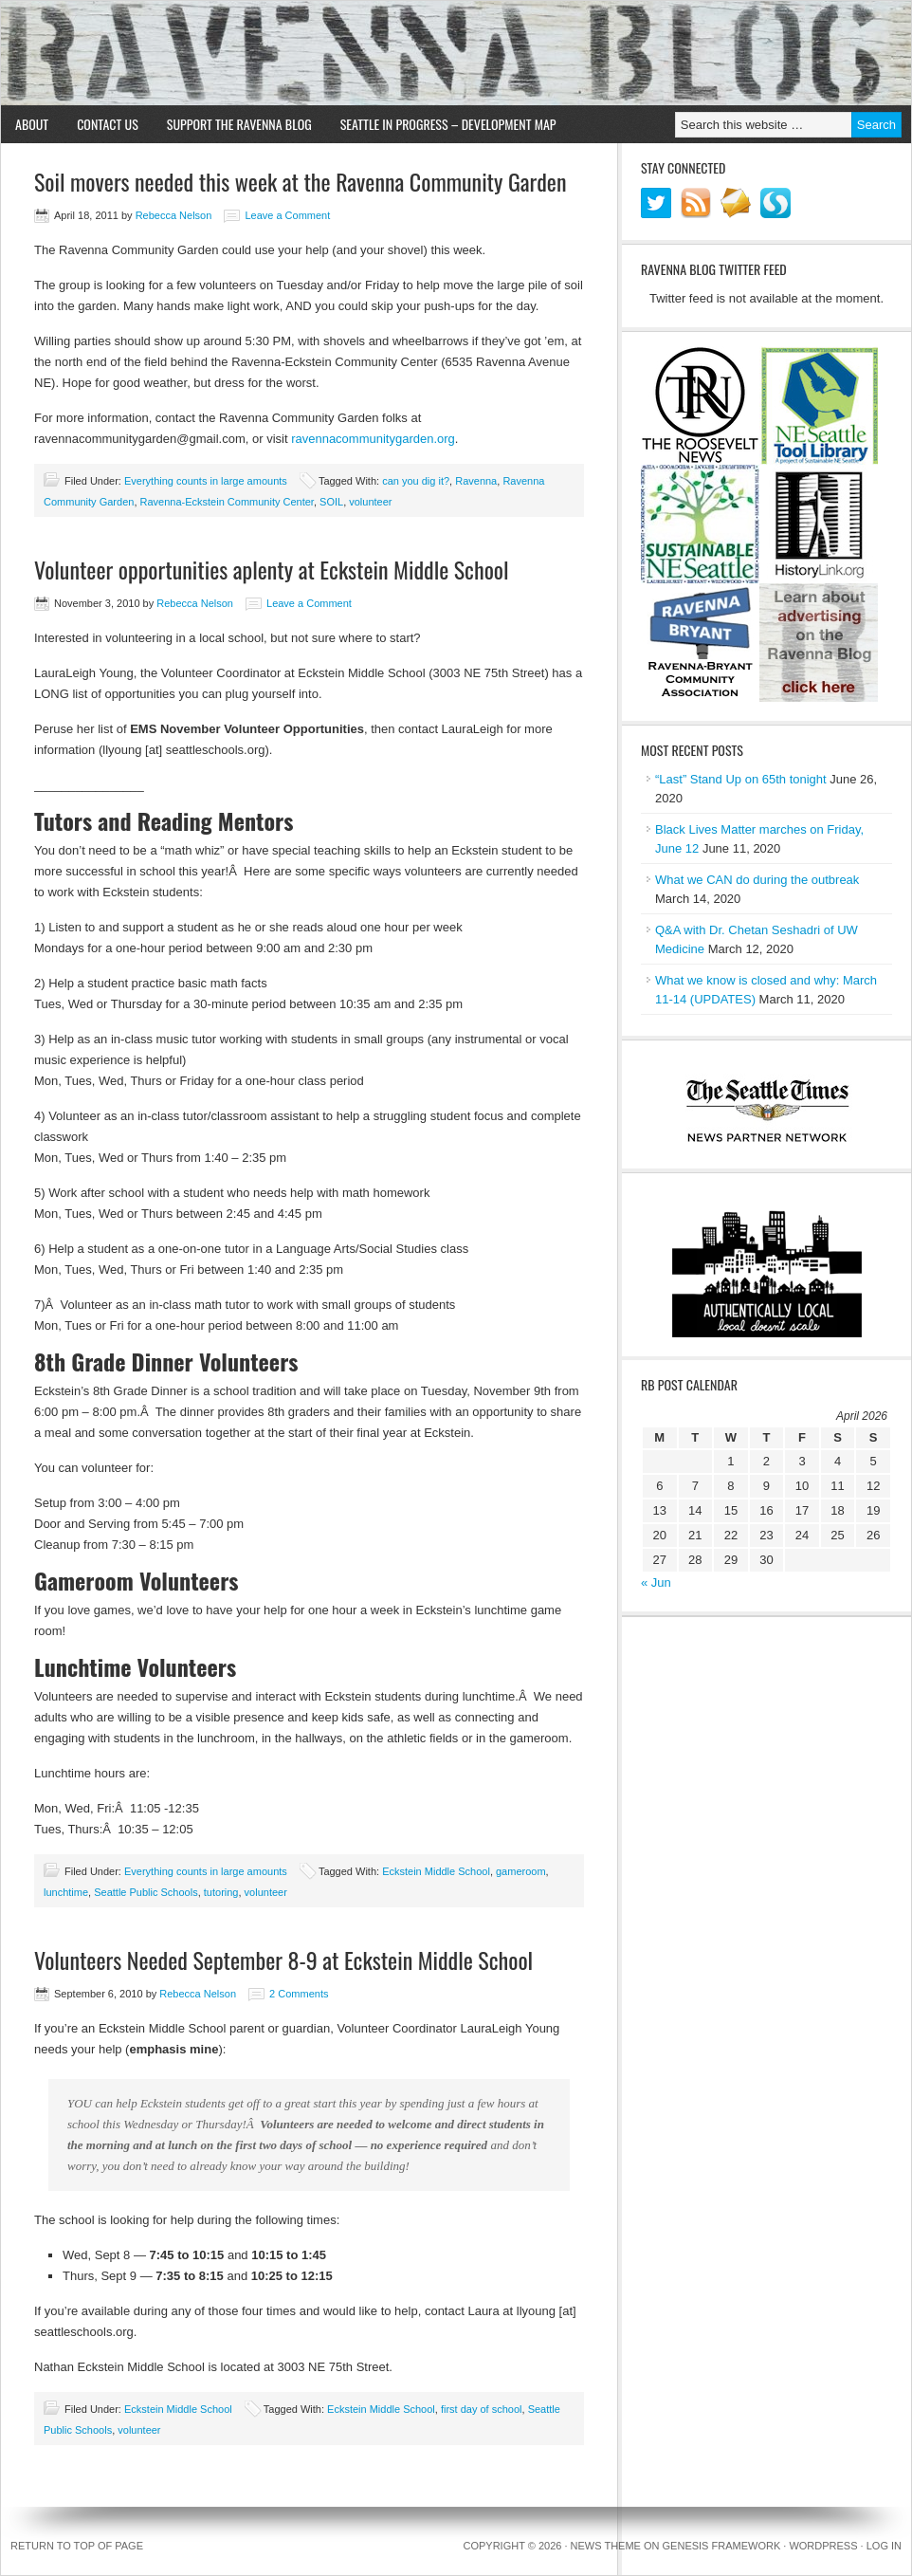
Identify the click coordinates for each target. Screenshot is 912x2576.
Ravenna (476, 481)
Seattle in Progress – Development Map (448, 124)
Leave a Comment (287, 215)
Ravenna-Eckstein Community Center (227, 501)
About (31, 124)
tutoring (221, 1892)
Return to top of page (76, 2545)
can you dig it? (415, 481)
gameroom (521, 1871)
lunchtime (66, 1892)
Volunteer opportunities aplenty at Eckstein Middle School (271, 569)
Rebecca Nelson (174, 215)
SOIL (331, 501)
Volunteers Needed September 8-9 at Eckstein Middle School (283, 1959)
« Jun (656, 1582)
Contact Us (107, 124)
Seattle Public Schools (145, 1892)
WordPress (823, 2545)
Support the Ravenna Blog (239, 124)
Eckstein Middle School (436, 1871)
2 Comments (298, 1993)
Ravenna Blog (456, 53)
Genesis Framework (722, 2545)
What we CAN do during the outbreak (757, 880)
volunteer (370, 501)
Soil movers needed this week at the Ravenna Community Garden (300, 181)
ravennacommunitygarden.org (373, 439)
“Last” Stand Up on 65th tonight (741, 779)
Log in (884, 2545)
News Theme (606, 2545)
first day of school (481, 2409)
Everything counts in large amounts (205, 481)
